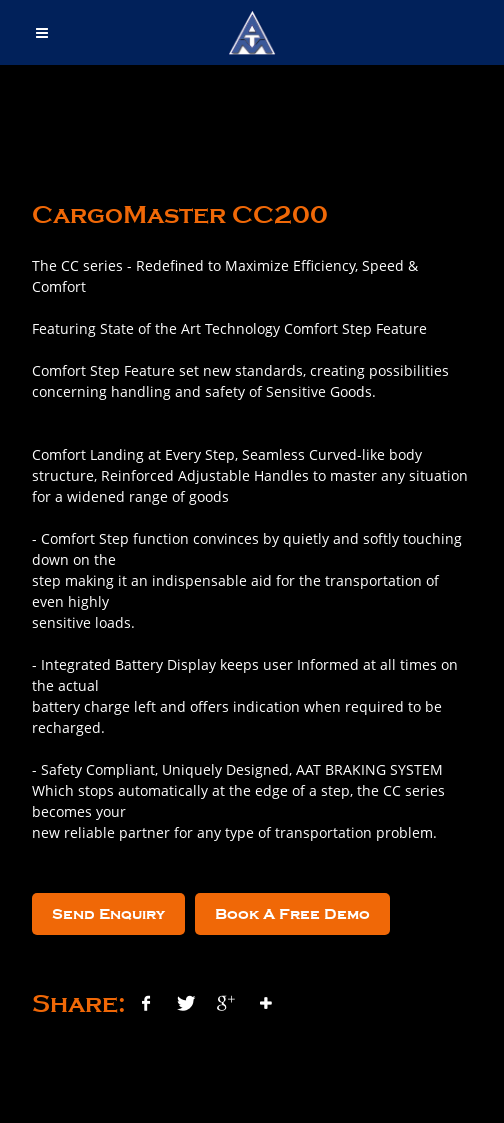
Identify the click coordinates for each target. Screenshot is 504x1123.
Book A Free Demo (292, 914)
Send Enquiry (108, 914)
